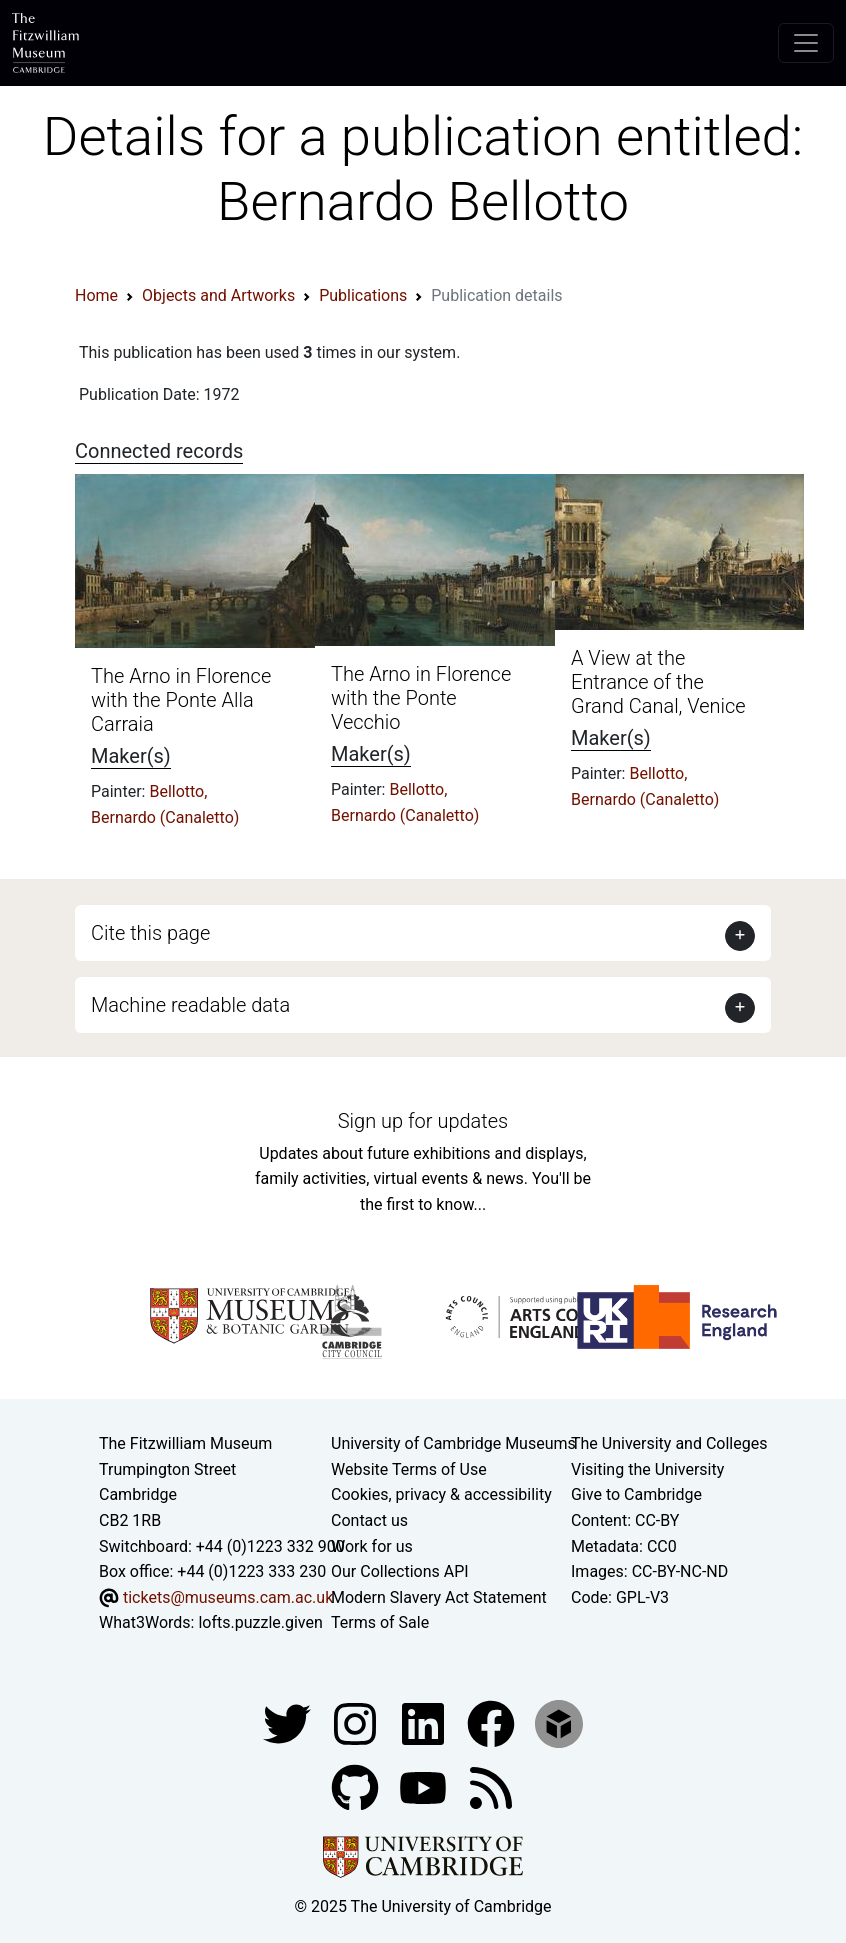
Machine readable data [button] (190, 1005)
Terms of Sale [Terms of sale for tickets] (380, 1622)
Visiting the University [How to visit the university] (647, 1469)
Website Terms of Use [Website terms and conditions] (409, 1469)
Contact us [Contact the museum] (369, 1520)
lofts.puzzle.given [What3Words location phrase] (260, 1622)
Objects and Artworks (218, 295)
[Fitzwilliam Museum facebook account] (425, 1722)
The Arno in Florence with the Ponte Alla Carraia (181, 700)
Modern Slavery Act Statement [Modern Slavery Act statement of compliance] (439, 1597)
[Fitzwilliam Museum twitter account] (289, 1722)
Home (96, 295)
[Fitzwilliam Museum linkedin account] (493, 1722)
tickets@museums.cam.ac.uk (228, 1597)
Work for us (372, 1546)
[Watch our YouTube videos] (425, 1786)
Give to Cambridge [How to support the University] (636, 1494)
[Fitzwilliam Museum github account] (357, 1786)
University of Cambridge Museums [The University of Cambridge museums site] (453, 1443)
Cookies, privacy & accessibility (441, 1494)
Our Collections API (400, 1571)
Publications (363, 295)
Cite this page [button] (150, 933)
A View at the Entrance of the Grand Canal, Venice (658, 682)
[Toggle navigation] (806, 43)
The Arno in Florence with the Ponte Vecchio (421, 698)
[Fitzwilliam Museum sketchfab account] (559, 1722)
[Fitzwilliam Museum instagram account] (357, 1722)
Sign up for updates (423, 1121)
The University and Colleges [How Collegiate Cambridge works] (669, 1443)
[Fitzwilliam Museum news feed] (491, 1786)
